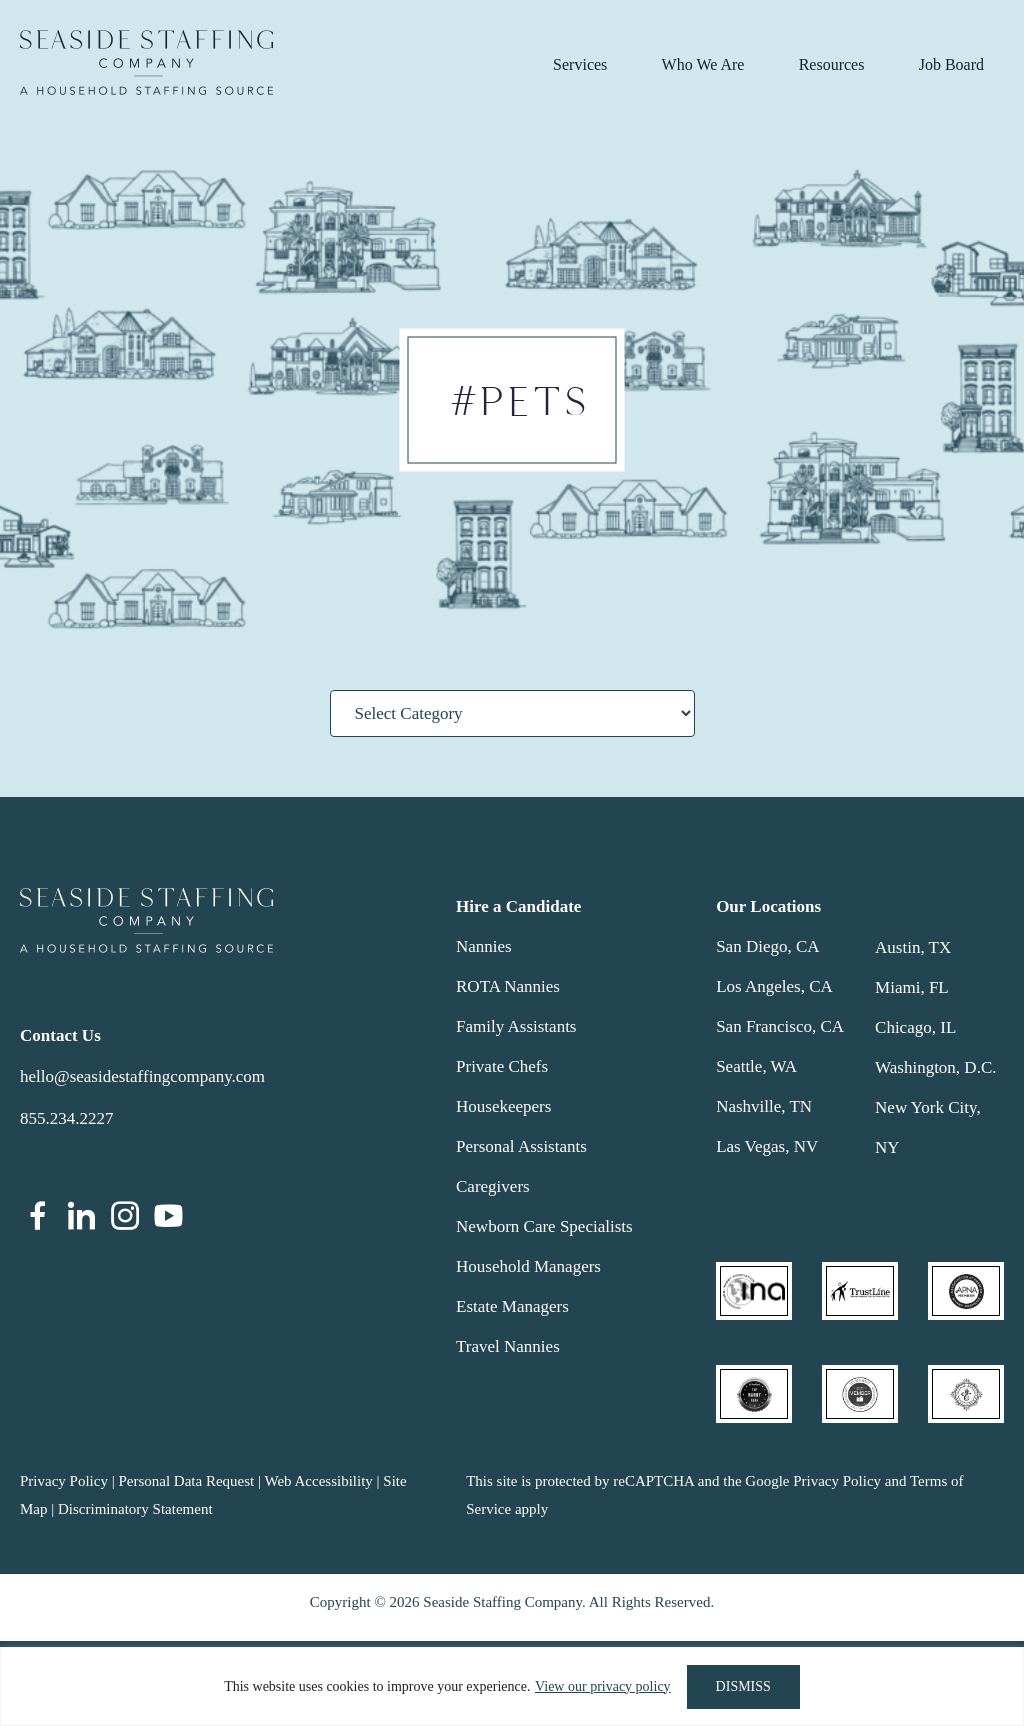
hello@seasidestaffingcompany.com (142, 1076)
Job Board (951, 64)
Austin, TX (913, 947)
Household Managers (528, 1266)
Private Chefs (502, 1066)
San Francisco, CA (780, 1026)
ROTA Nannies (508, 986)
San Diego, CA (767, 946)
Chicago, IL (915, 1027)
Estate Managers (512, 1306)
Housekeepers (503, 1106)
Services (580, 64)
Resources (832, 64)
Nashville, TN (764, 1106)
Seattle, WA (756, 1066)
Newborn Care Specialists (544, 1226)
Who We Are (703, 64)
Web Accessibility (318, 1481)
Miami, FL (912, 987)
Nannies (484, 946)
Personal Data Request (186, 1481)
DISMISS (743, 1686)
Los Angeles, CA (774, 986)
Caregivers (493, 1186)
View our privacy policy (603, 1686)
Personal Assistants (521, 1146)
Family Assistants (516, 1026)
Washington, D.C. (935, 1067)
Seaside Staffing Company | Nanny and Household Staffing (146, 62)
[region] (512, 1686)
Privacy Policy (64, 1481)
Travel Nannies (508, 1346)
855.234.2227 (67, 1118)
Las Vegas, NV (767, 1146)
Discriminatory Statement (135, 1509)
